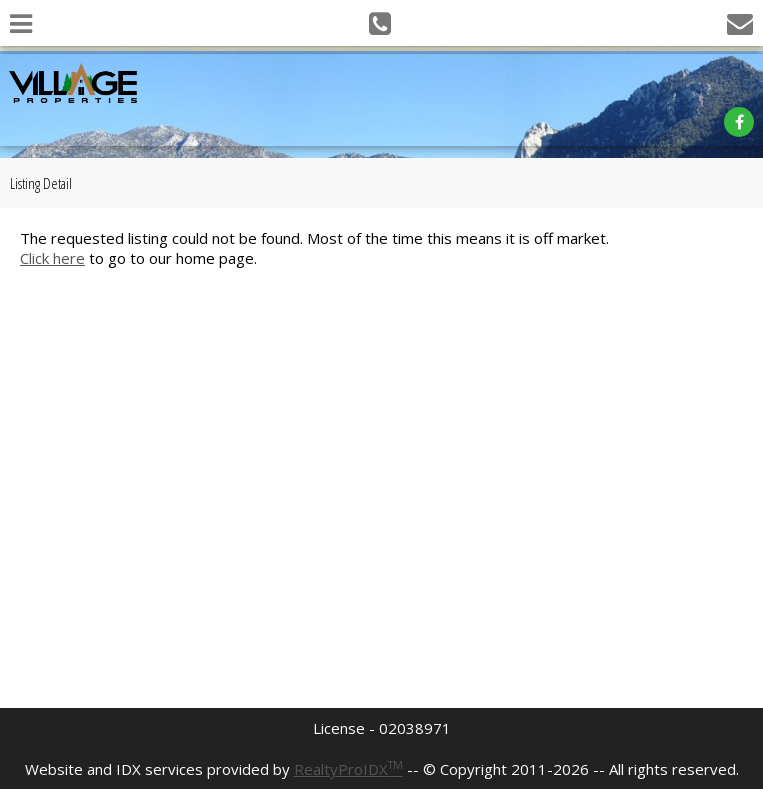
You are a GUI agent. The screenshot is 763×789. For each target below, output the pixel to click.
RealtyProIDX (348, 769)
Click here (52, 258)
